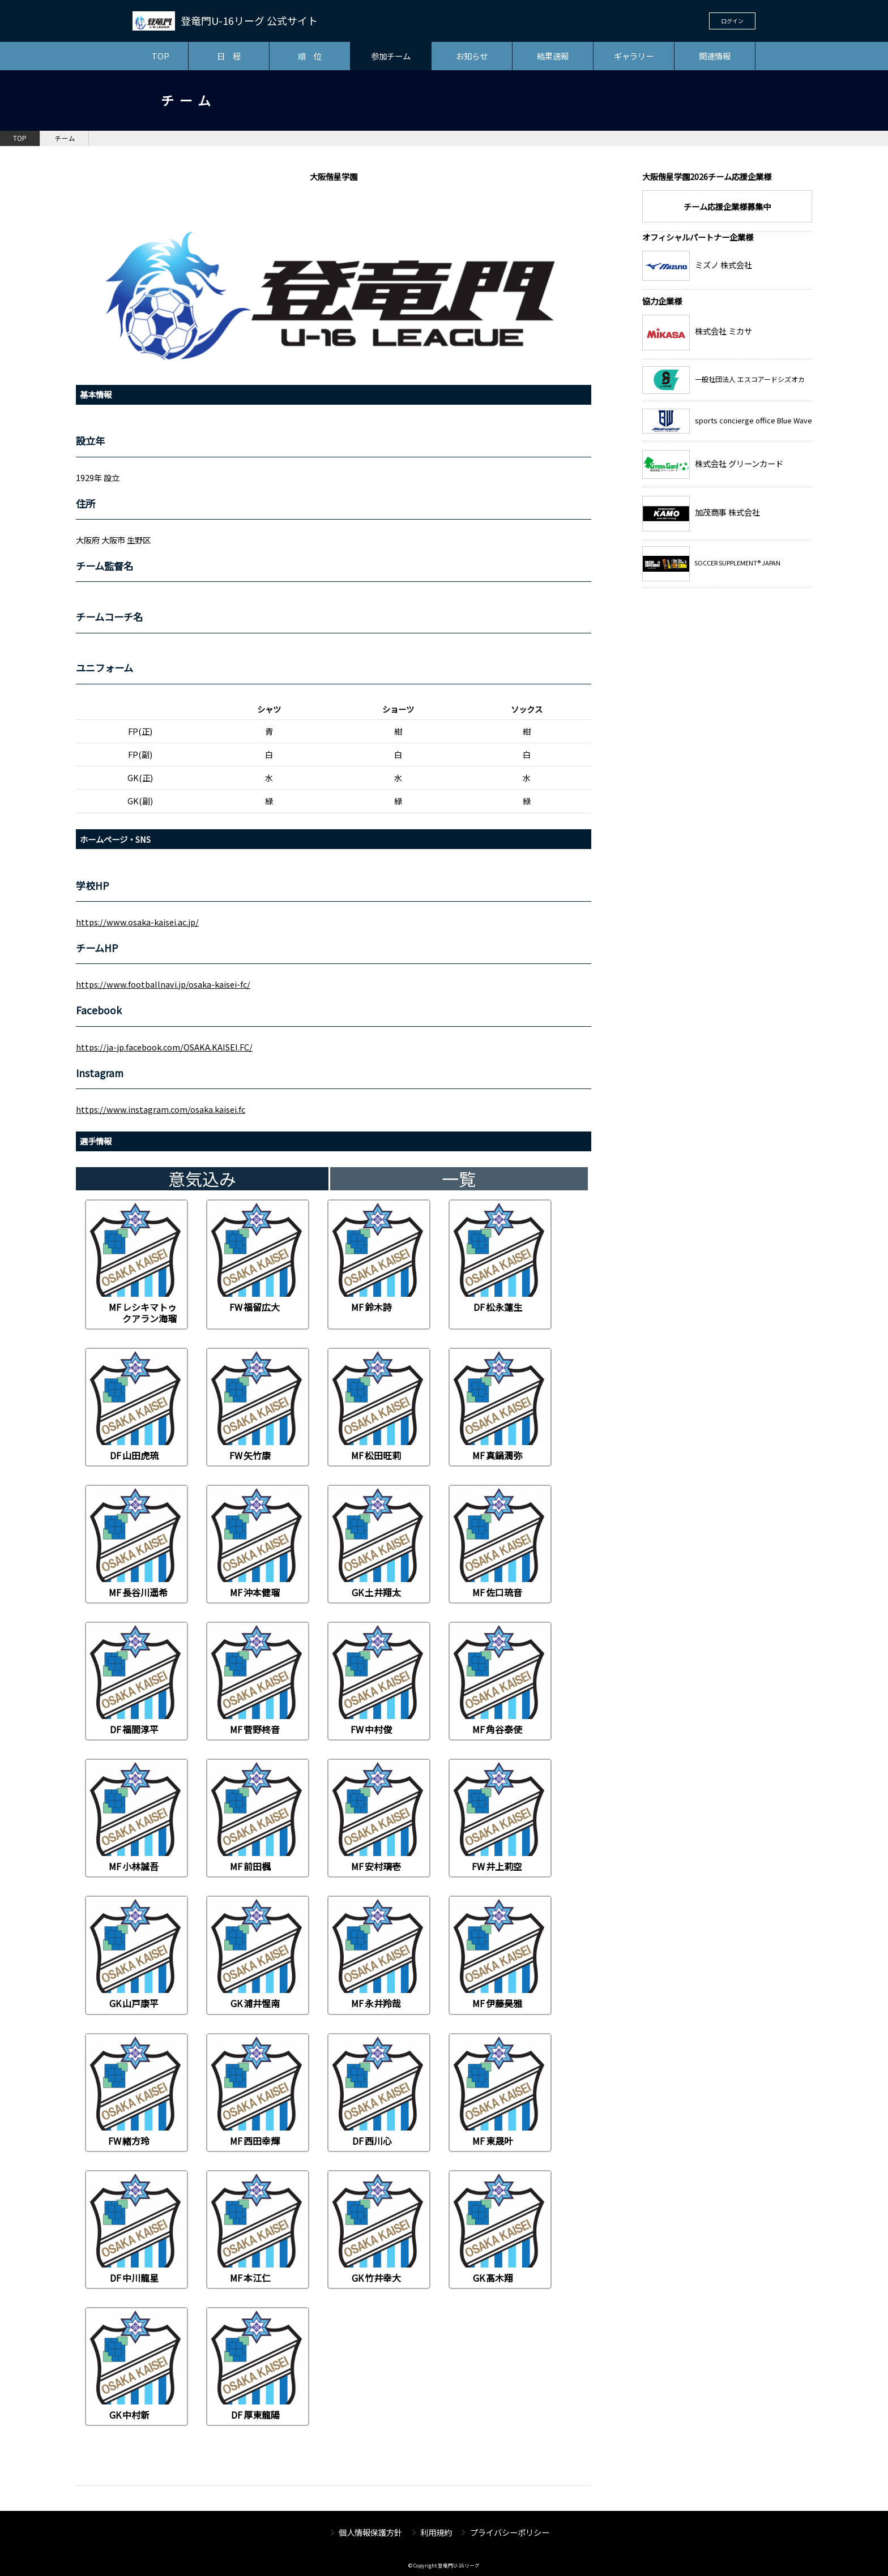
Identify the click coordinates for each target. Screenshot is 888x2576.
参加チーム (391, 56)
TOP (160, 56)
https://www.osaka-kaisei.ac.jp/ (137, 922)
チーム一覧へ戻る (527, 2476)
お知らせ (472, 56)
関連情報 (715, 56)
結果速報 (553, 56)
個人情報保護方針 (370, 2532)
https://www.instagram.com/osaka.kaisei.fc (160, 1109)
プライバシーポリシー (509, 2532)
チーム (65, 138)
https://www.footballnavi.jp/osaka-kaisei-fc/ (163, 984)
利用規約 (436, 2532)
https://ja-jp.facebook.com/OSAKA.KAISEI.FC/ (164, 1047)
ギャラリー (634, 56)
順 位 (310, 56)
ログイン (732, 20)
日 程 (229, 56)
